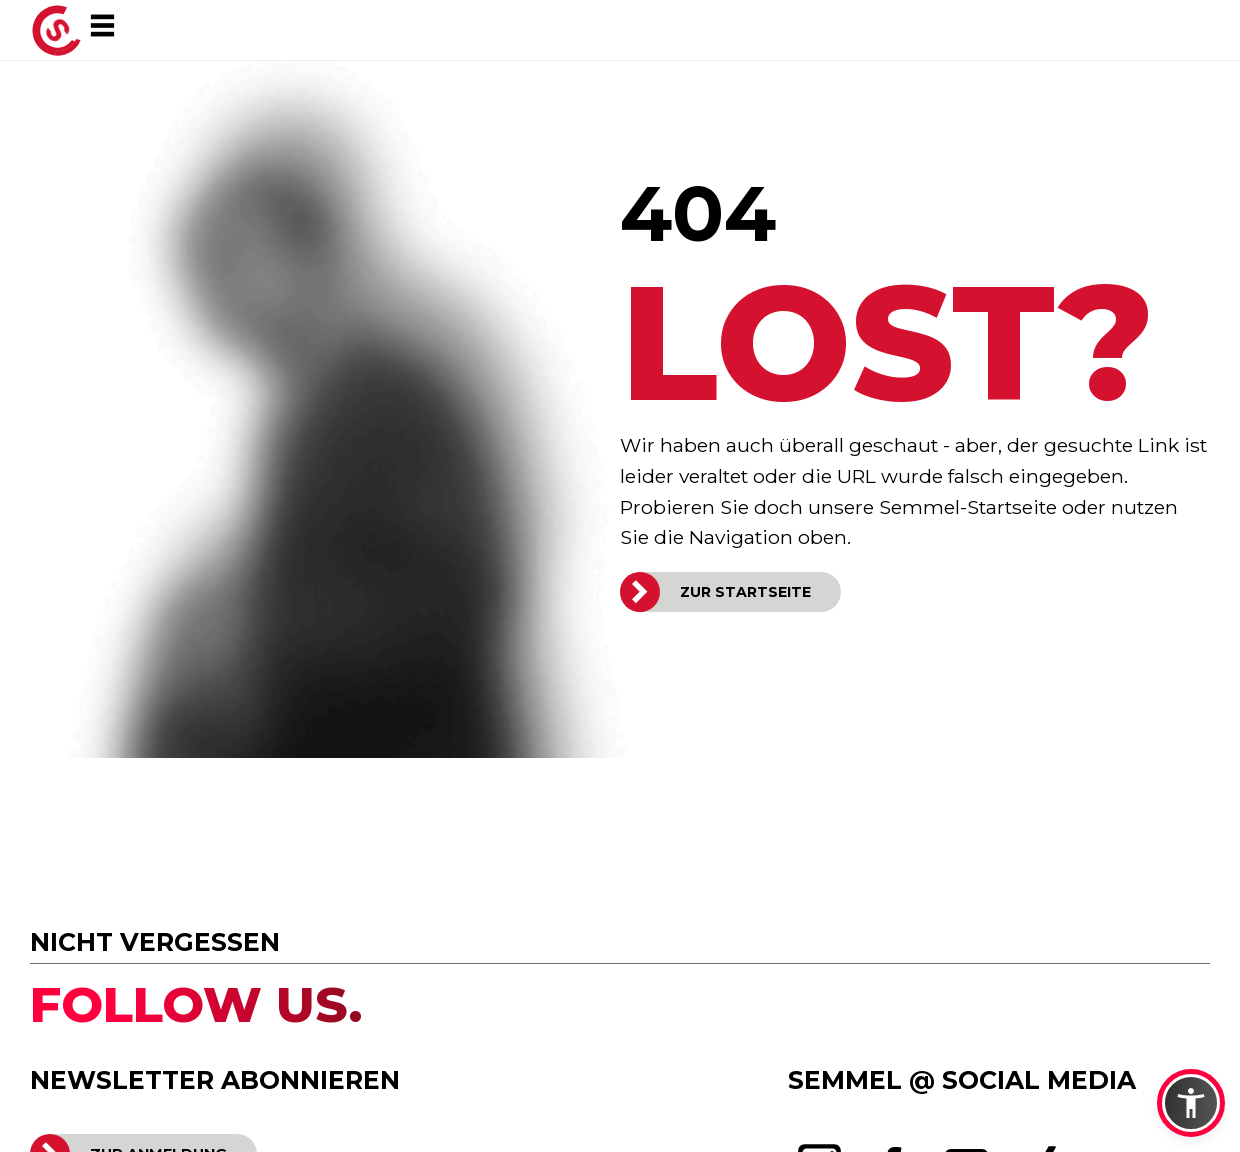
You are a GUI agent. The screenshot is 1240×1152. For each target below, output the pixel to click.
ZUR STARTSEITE (745, 592)
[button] (1191, 1103)
